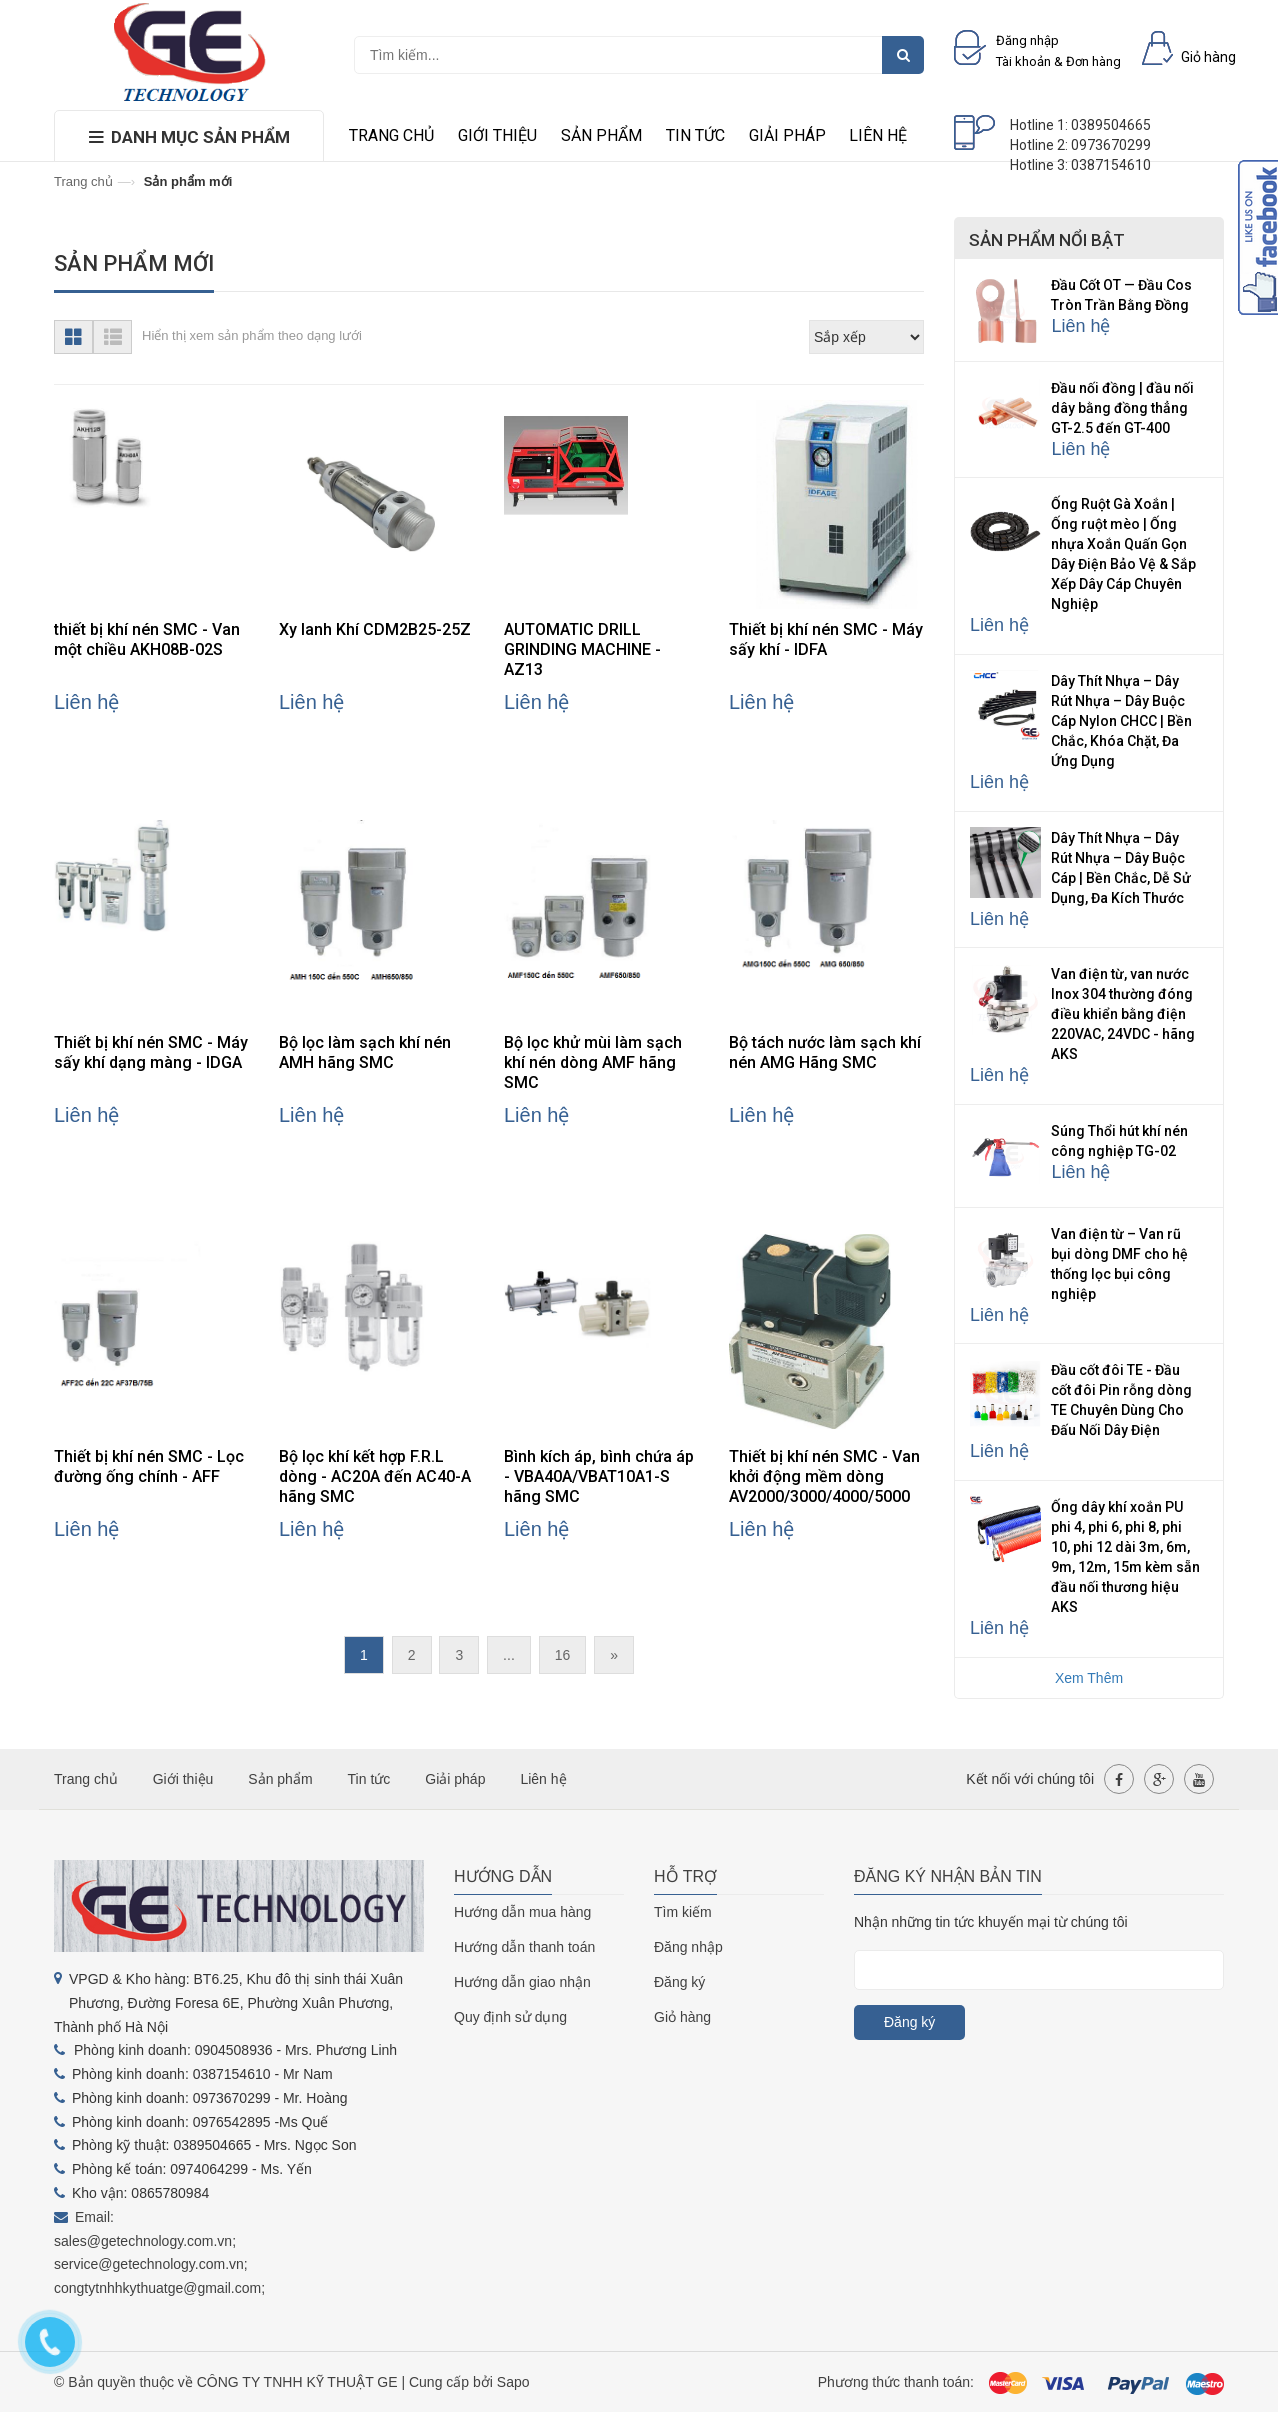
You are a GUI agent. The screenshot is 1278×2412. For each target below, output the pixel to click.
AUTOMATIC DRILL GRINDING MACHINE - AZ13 (582, 649)
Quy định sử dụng (510, 2017)
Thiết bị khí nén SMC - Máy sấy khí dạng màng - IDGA (151, 1052)
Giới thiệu (497, 135)
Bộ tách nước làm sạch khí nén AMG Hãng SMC (825, 1052)
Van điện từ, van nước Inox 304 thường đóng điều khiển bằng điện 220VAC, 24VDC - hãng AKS (1123, 1014)
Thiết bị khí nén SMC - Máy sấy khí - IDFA (826, 639)
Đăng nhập (688, 1947)
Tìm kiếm (683, 1912)
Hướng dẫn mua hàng (522, 1912)
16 (563, 1655)
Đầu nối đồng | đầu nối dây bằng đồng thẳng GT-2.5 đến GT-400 (1122, 408)
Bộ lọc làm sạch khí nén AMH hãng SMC (365, 1052)
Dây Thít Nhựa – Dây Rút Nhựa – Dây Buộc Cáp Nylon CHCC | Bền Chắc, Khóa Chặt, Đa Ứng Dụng (1121, 721)
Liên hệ (878, 135)
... (509, 1655)
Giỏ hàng (682, 2017)
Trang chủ (391, 135)
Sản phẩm (601, 135)
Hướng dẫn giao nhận (522, 1982)
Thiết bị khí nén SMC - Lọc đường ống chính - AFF (149, 1466)
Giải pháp (787, 135)
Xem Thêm (1089, 1678)
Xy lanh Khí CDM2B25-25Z (375, 629)
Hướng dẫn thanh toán (524, 1947)
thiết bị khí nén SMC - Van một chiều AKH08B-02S (147, 639)
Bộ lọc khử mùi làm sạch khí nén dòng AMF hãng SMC (593, 1062)
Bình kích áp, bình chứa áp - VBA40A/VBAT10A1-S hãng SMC (599, 1476)
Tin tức (695, 135)
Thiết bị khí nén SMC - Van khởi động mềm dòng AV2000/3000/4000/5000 (824, 1476)
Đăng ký (679, 1982)
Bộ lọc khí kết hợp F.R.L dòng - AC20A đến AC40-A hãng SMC (375, 1476)
